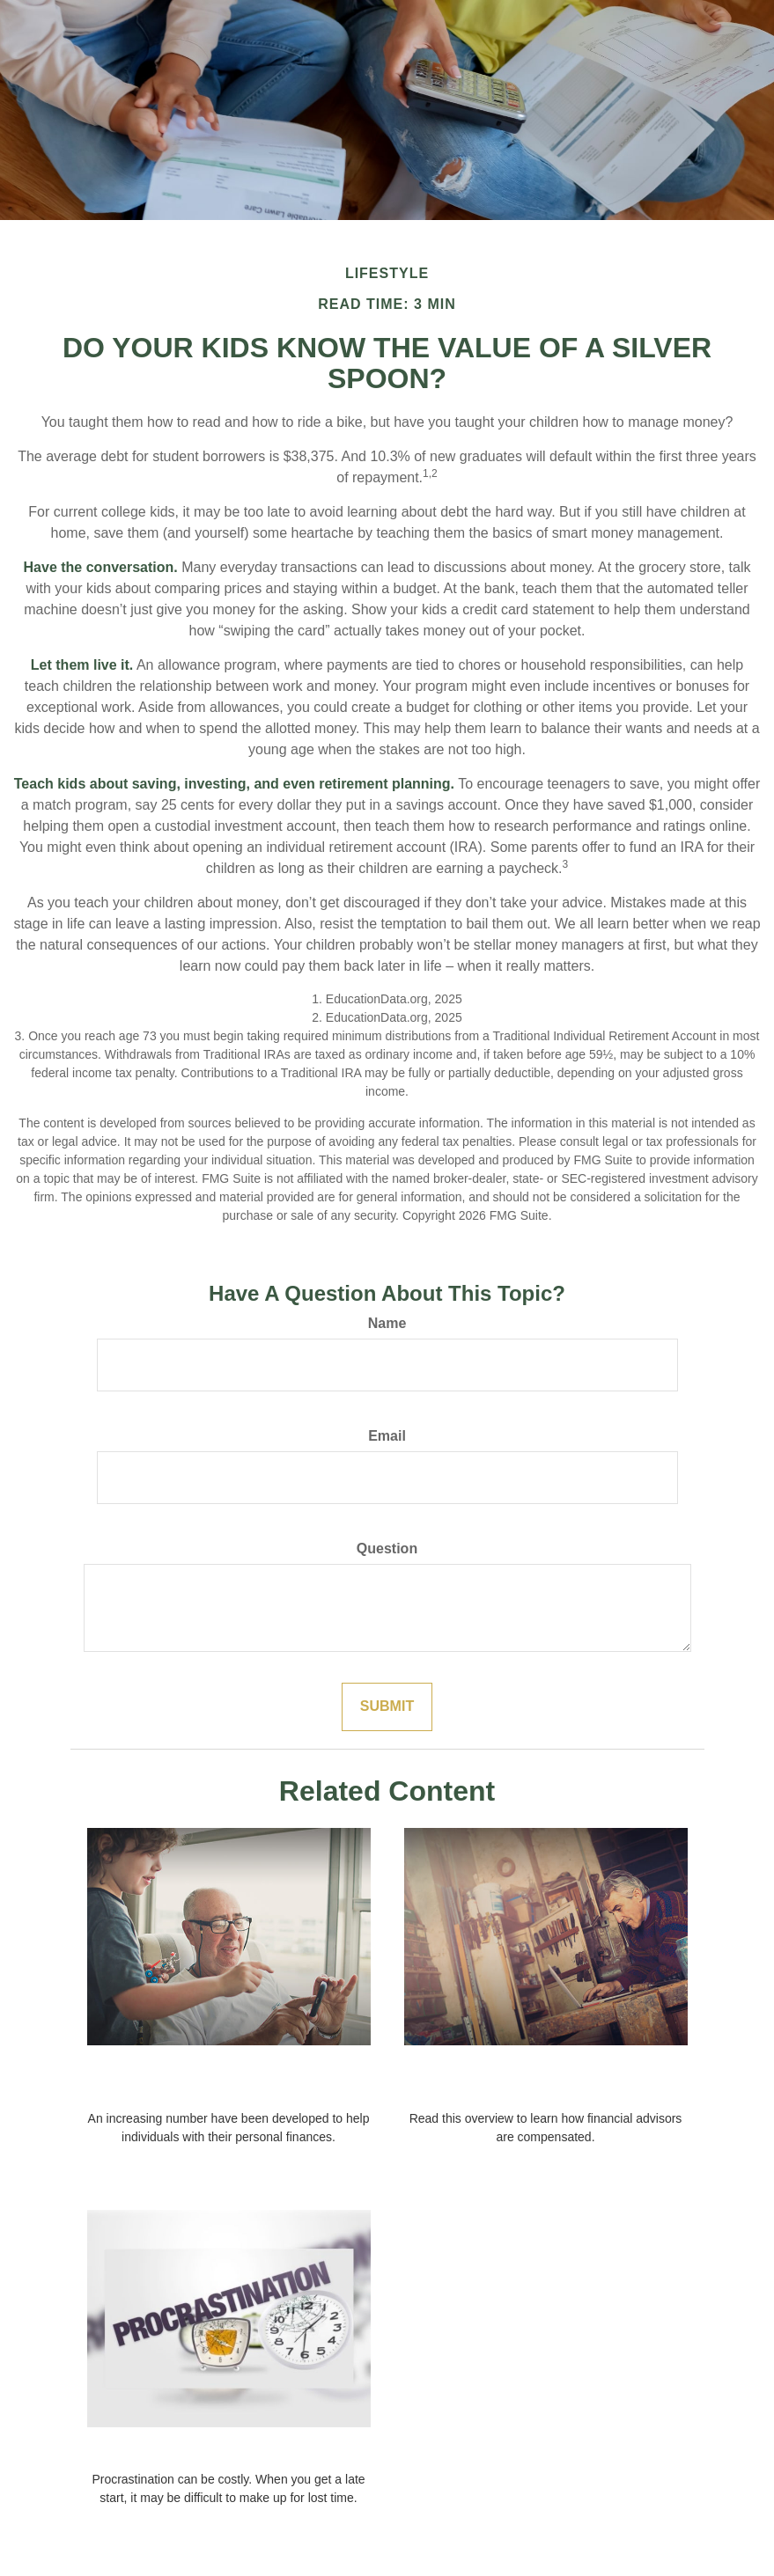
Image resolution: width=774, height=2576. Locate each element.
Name (387, 1323)
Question (387, 1548)
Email (387, 1435)
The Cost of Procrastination (228, 2450)
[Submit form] (387, 1707)
